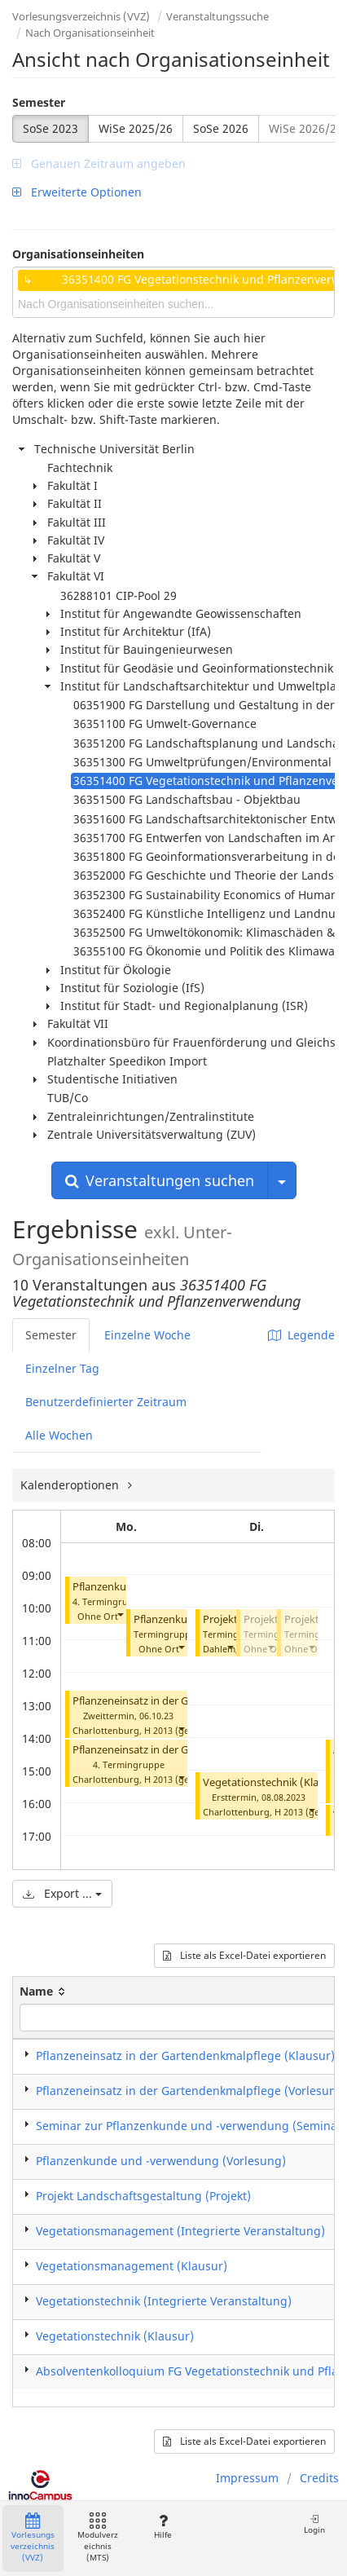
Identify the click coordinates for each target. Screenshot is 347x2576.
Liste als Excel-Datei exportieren (244, 1955)
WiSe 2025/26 (136, 128)
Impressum (247, 2478)
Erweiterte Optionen (77, 192)
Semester (38, 102)
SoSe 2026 (220, 128)
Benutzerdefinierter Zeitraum (106, 1401)
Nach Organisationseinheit (90, 32)
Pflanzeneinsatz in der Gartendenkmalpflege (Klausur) (185, 2055)
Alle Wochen (59, 1435)
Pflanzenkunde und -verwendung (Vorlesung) (161, 2160)
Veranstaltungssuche (217, 16)
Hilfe (163, 2526)
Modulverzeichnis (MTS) (97, 2538)
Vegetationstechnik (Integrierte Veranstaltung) (164, 2301)
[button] (120, 1614)
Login (314, 2524)
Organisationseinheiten (78, 254)
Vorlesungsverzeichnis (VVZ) (81, 16)
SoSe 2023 (50, 128)
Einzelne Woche (147, 1335)
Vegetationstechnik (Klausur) (274, 1782)
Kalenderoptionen (71, 1485)
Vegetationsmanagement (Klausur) (131, 2266)
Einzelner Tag (62, 1368)
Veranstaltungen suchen (159, 1180)
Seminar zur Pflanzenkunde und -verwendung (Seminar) (191, 2125)
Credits (319, 2478)
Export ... (62, 1893)
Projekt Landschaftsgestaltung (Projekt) (143, 2195)
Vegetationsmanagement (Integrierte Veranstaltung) (180, 2231)
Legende (301, 1335)
